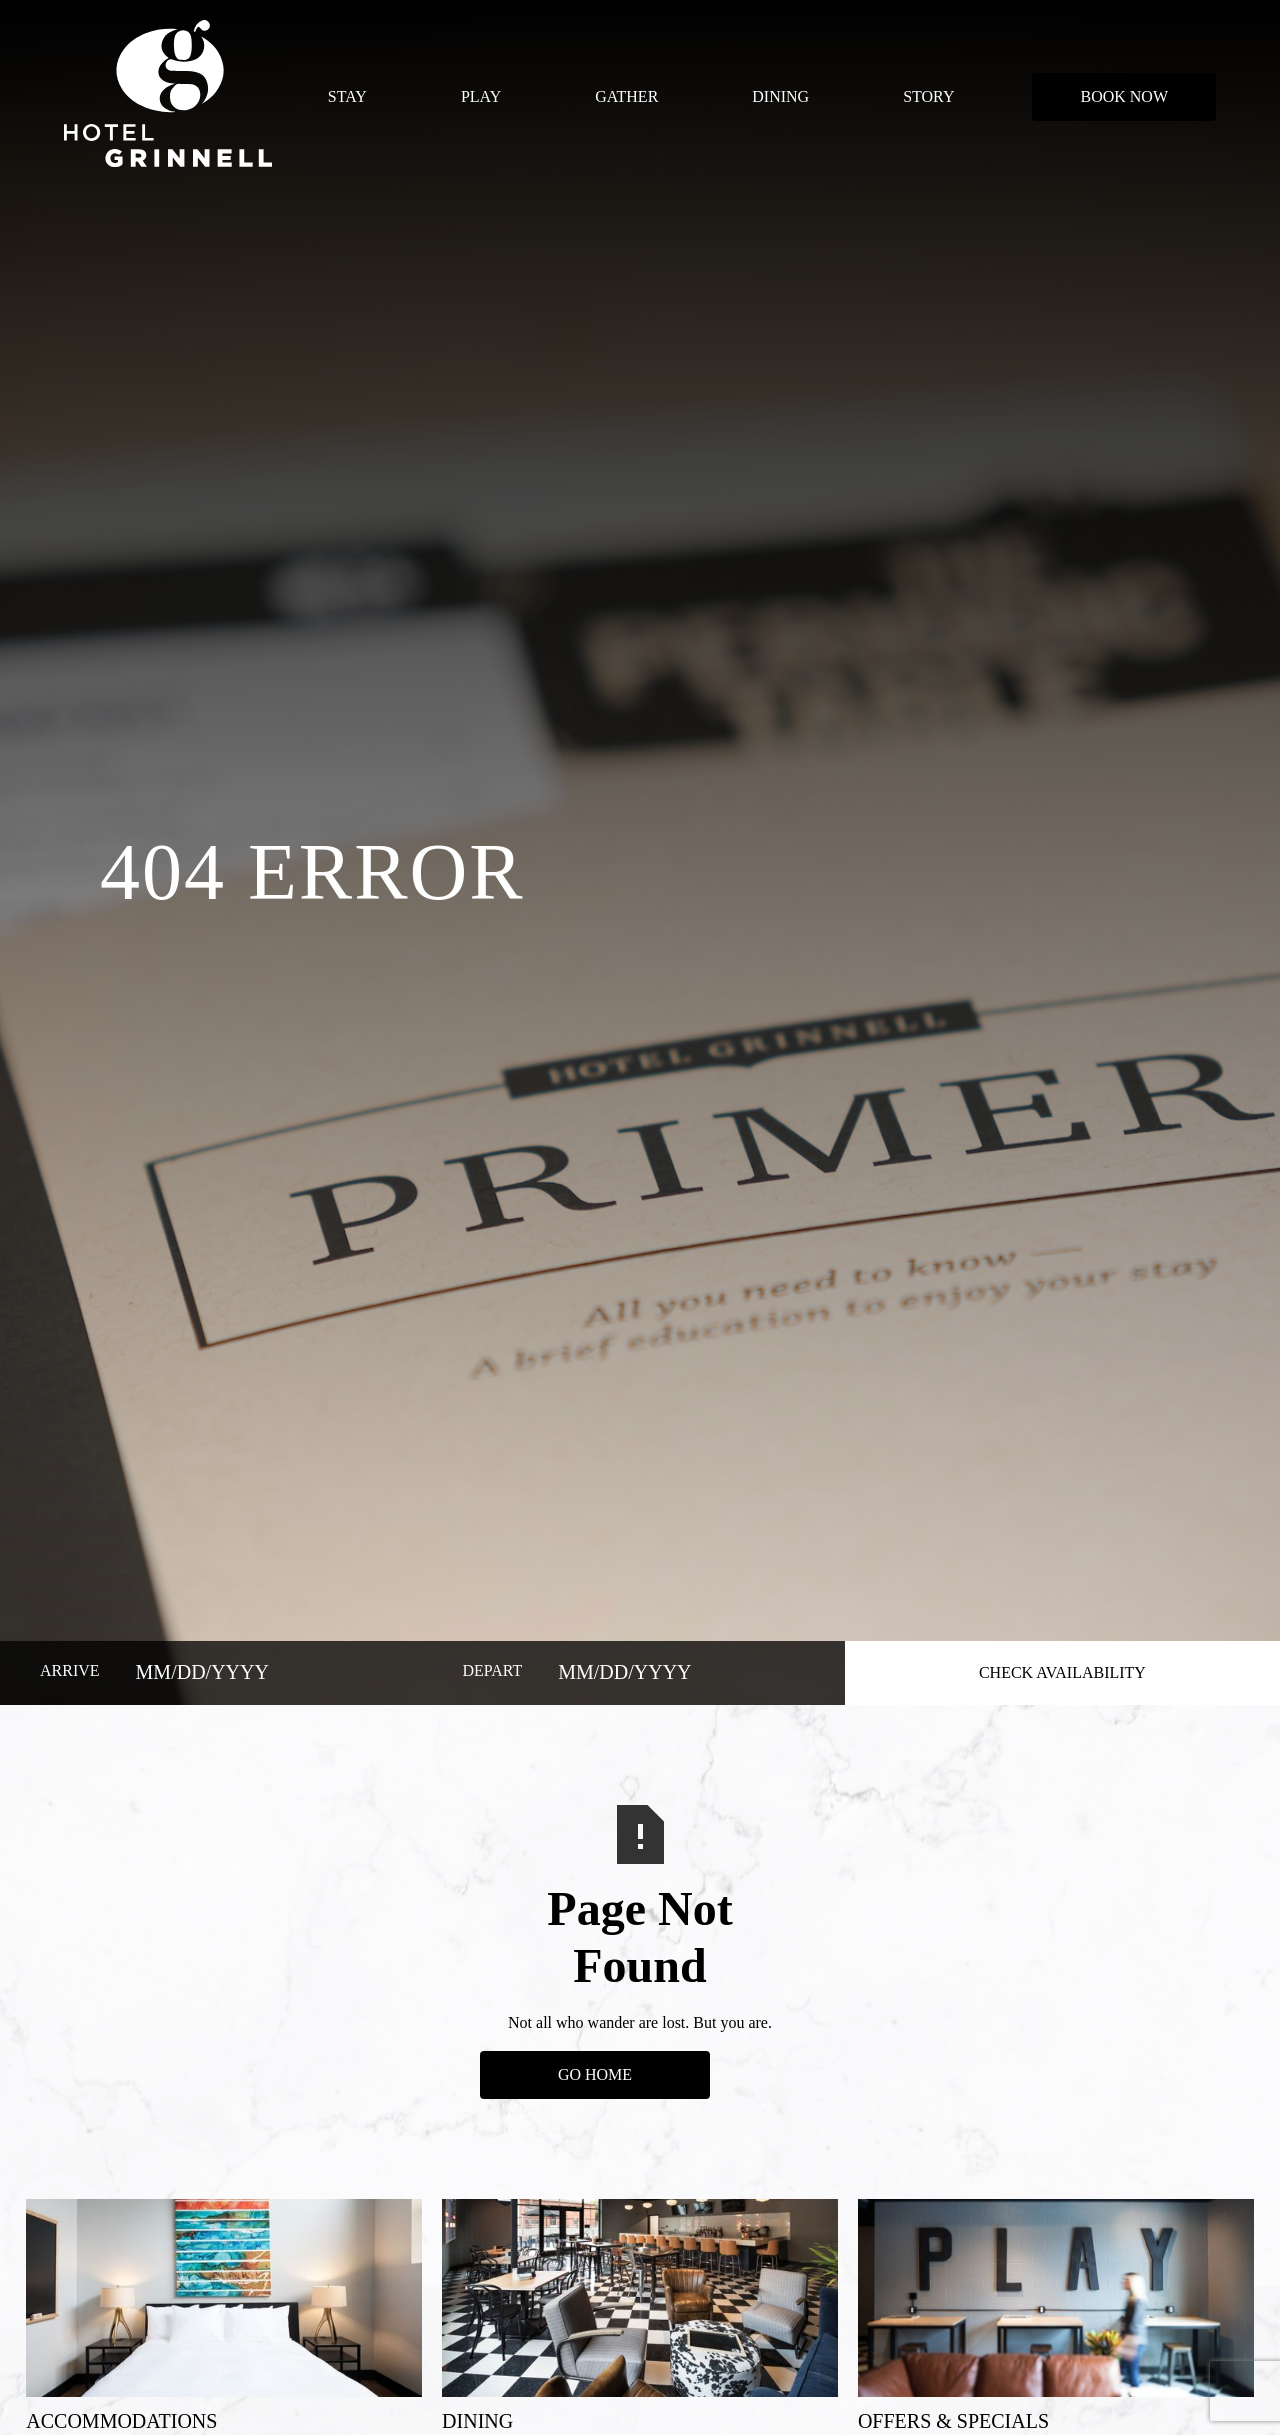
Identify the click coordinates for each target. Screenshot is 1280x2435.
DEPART (492, 1670)
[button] (347, 97)
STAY (347, 96)
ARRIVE (70, 1670)
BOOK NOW (1124, 96)
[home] (168, 96)
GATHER (626, 96)
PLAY (481, 96)
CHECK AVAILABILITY (1062, 1672)
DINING (780, 96)
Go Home (595, 2074)
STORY (928, 96)
